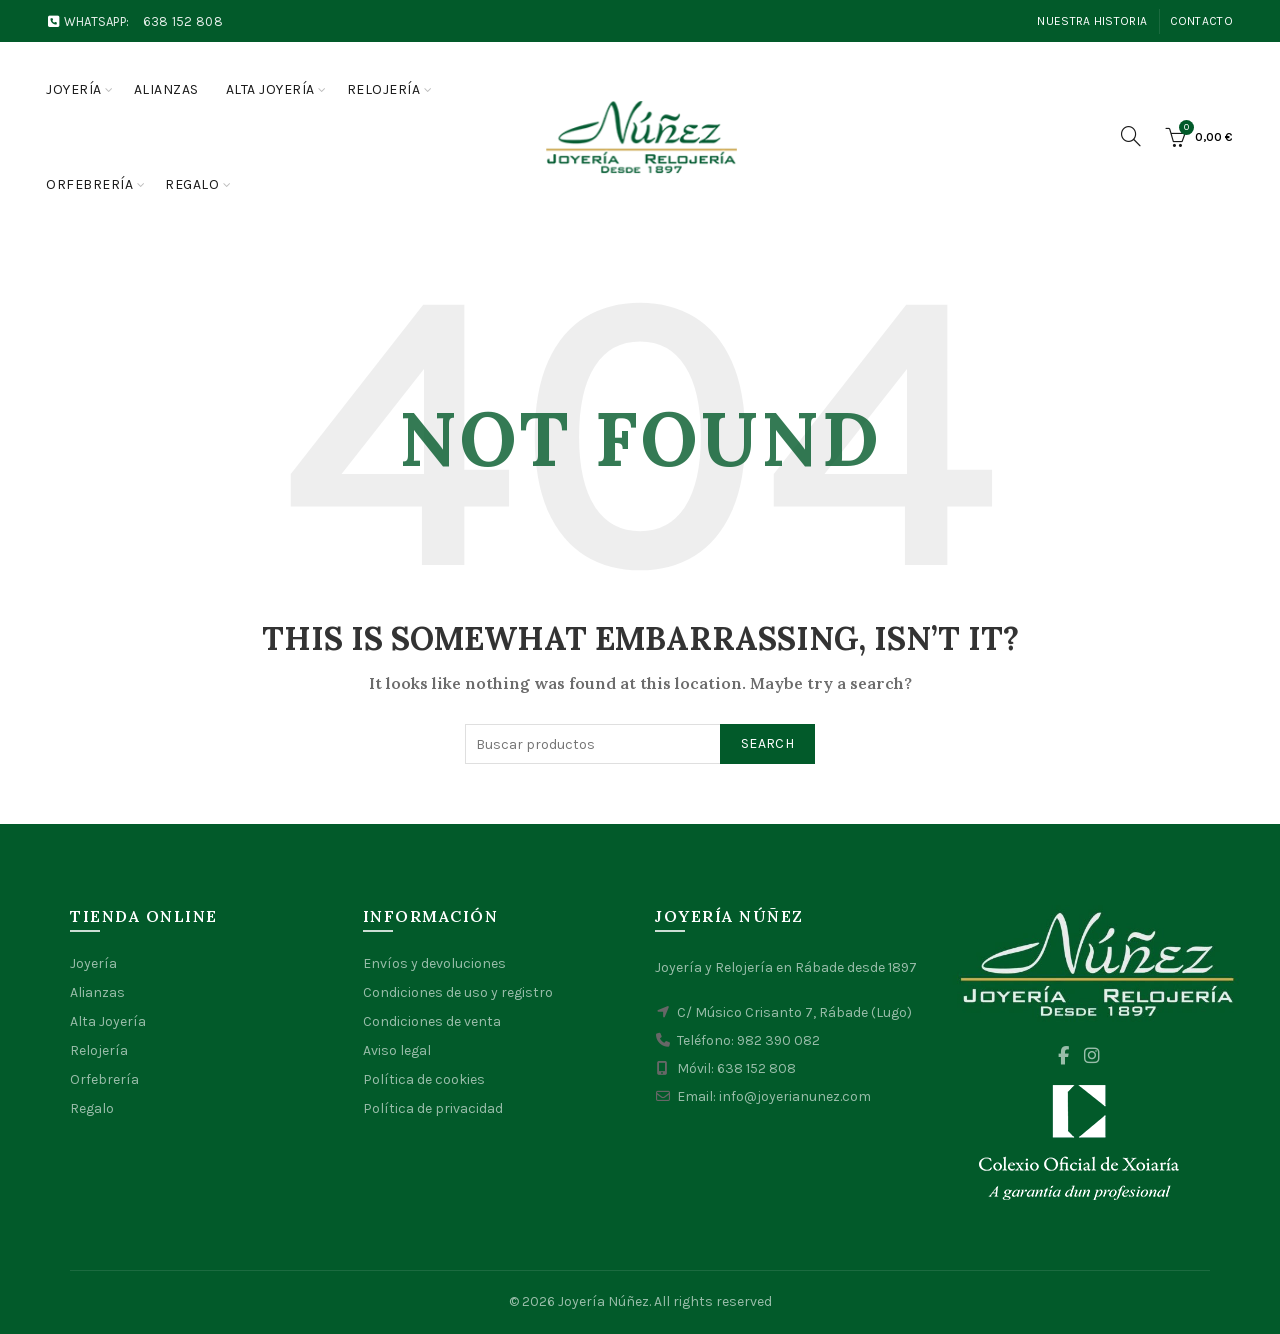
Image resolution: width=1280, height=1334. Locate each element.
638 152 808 (183, 21)
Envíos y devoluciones (434, 963)
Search (767, 743)
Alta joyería (270, 89)
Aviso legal (397, 1050)
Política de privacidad (433, 1108)
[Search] (1131, 136)
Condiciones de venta (432, 1021)
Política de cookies (424, 1079)
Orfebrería (89, 184)
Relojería (384, 89)
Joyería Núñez (603, 1301)
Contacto (1201, 21)
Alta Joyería (108, 1021)
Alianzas (166, 89)
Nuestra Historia (1092, 21)
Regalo (192, 184)
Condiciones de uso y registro (458, 992)
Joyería (74, 89)
